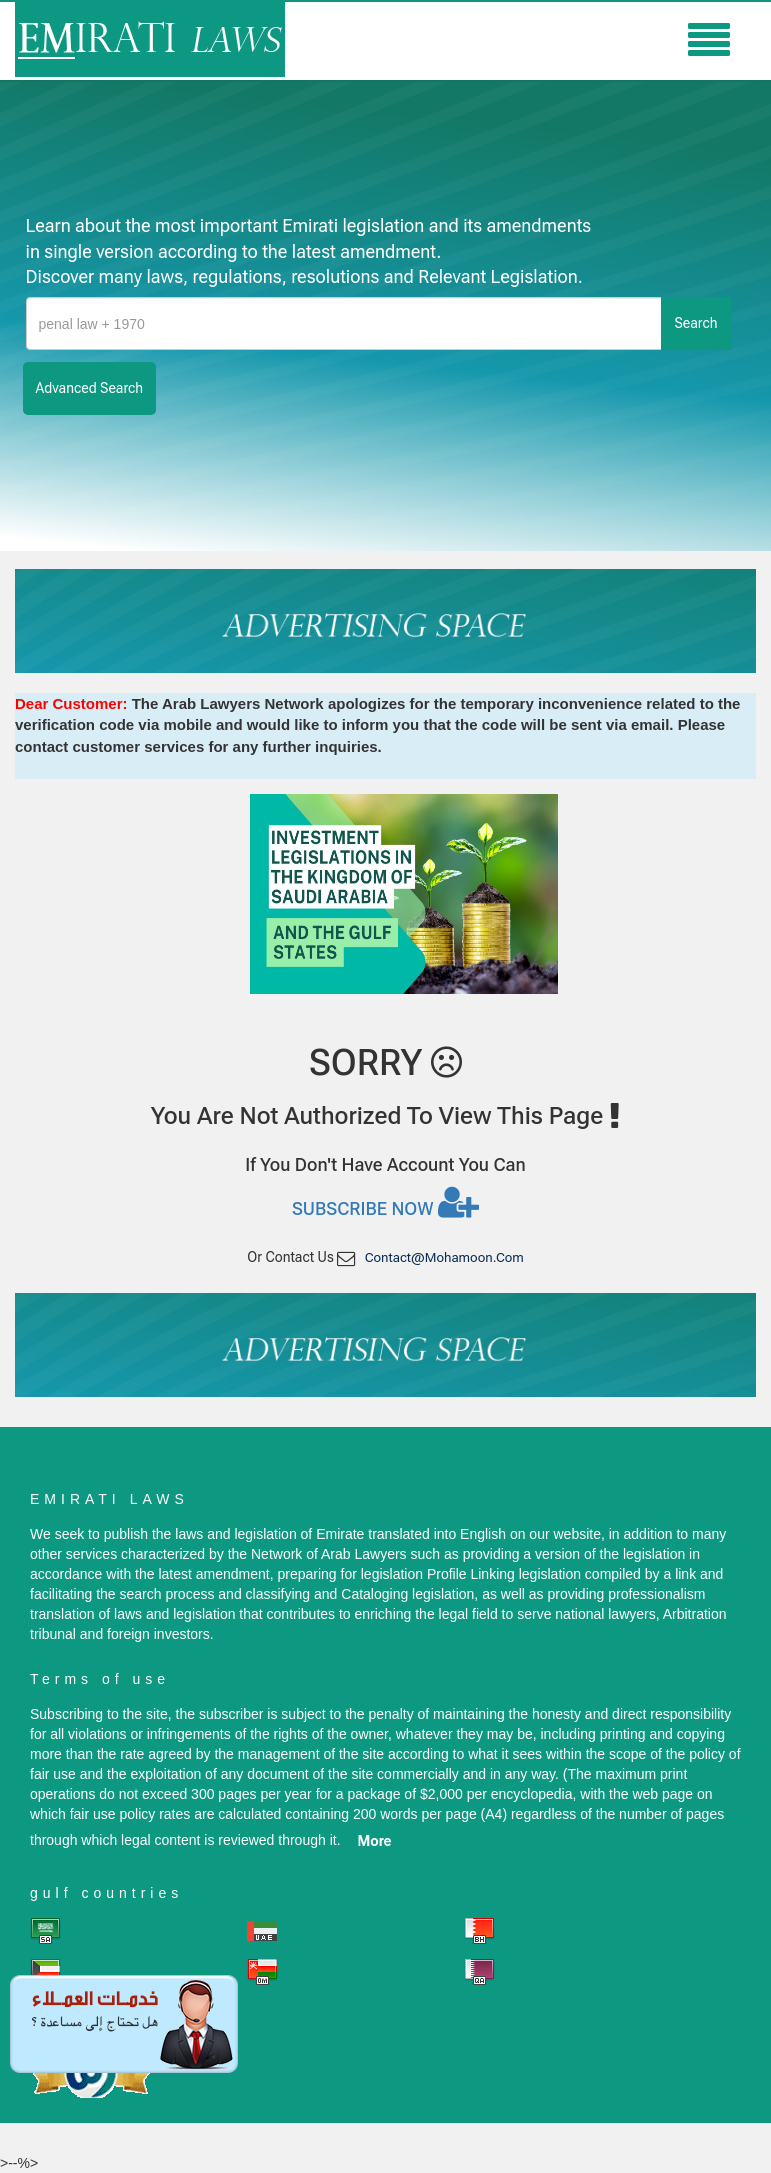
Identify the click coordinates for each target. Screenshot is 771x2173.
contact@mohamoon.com (444, 1257)
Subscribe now (385, 1202)
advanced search (90, 388)
